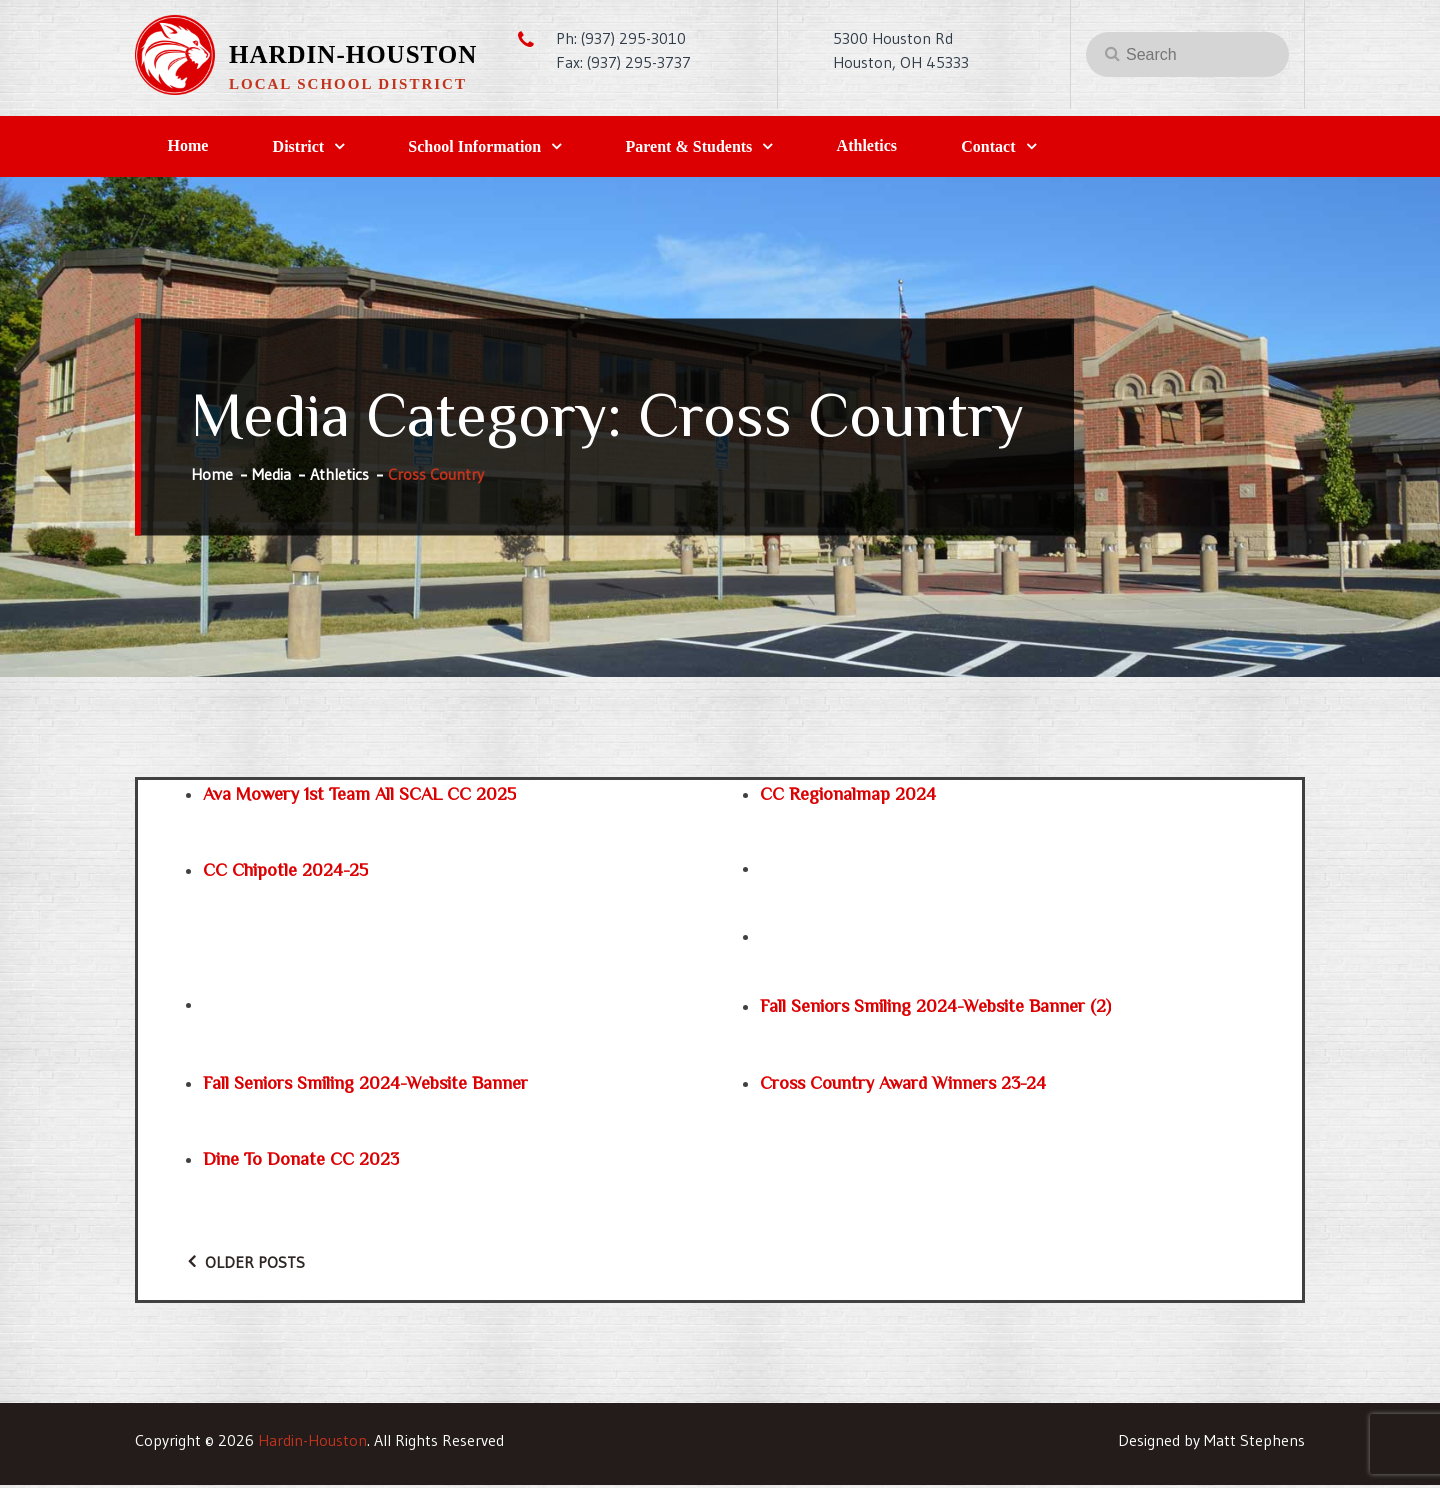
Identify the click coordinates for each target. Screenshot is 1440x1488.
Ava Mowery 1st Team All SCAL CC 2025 (359, 798)
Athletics (915, 147)
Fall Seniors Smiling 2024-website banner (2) (935, 1010)
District (315, 148)
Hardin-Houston (353, 54)
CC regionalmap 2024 (848, 798)
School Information (501, 148)
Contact (1048, 148)
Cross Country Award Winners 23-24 (903, 1086)
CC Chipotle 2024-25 (285, 874)
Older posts (255, 1265)
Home (193, 147)
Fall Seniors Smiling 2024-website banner (365, 1086)
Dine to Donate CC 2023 (301, 1163)
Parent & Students (726, 148)
